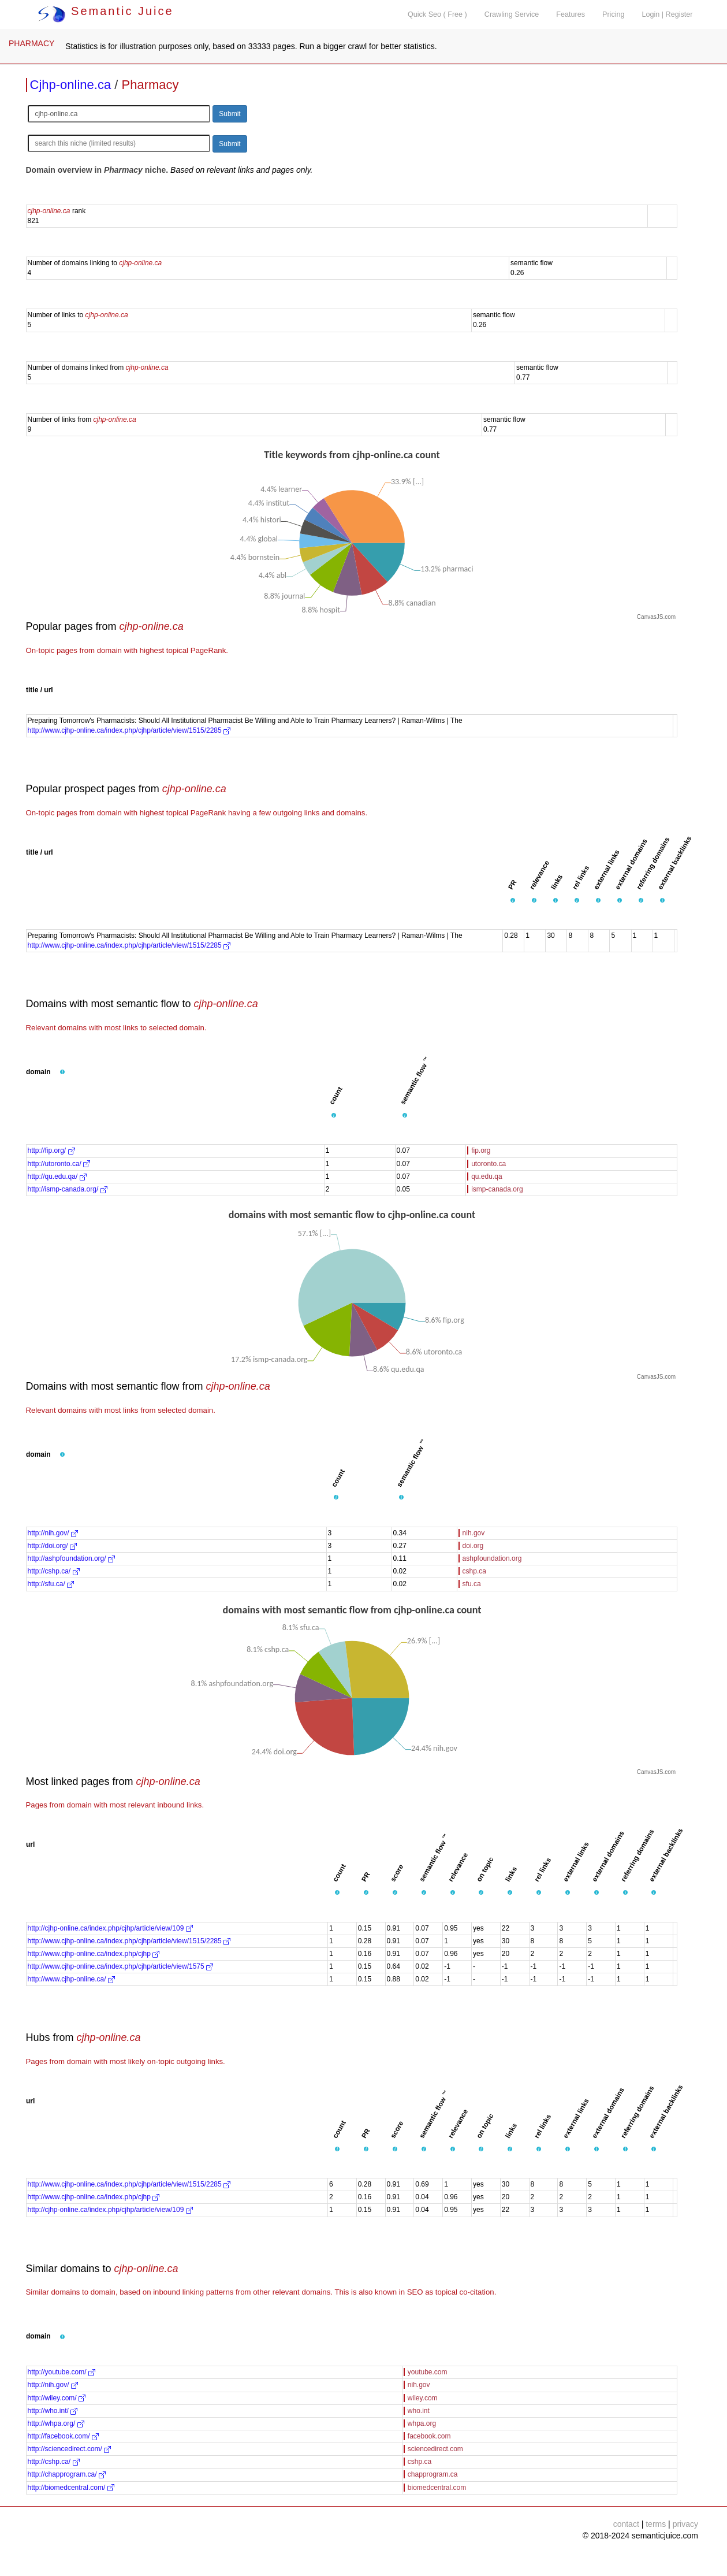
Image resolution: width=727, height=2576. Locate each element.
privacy (685, 2524)
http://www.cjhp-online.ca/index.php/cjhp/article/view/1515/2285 (129, 730)
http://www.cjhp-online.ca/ (71, 1979)
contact (626, 2524)
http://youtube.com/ (61, 2372)
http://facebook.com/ (63, 2436)
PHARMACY (31, 43)
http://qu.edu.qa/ (57, 1176)
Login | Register (667, 14)
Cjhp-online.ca (70, 84)
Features (570, 14)
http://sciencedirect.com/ (69, 2449)
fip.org (480, 1150)
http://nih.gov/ (53, 1533)
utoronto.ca (488, 1164)
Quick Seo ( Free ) (437, 14)
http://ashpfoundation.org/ (71, 1558)
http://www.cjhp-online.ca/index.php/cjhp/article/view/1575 (121, 1966)
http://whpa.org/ (56, 2423)
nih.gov (474, 1533)
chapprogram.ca (433, 2474)
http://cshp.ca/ (54, 1571)
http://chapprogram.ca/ (67, 2474)
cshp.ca (474, 1571)
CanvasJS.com (656, 617)
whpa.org (422, 2423)
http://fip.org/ (51, 1150)
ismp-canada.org (497, 1189)
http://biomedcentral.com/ (71, 2488)
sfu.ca (472, 1584)
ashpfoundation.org (492, 1558)
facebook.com (429, 2436)
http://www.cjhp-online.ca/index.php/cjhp (94, 1954)
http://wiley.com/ (56, 2398)
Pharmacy (149, 84)
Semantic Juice (106, 11)
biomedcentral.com (437, 2488)
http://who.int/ (53, 2411)
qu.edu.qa (486, 1176)
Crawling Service (511, 14)
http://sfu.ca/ (51, 1584)
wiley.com (423, 2398)
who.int (419, 2411)
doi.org (473, 1546)
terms (656, 2524)
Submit (229, 114)
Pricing (613, 14)
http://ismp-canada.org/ (67, 1189)
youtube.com (428, 2372)
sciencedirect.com (435, 2449)
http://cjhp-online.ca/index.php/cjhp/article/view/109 (110, 1928)
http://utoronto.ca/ (59, 1164)
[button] (513, 900)
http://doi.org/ (52, 1546)
